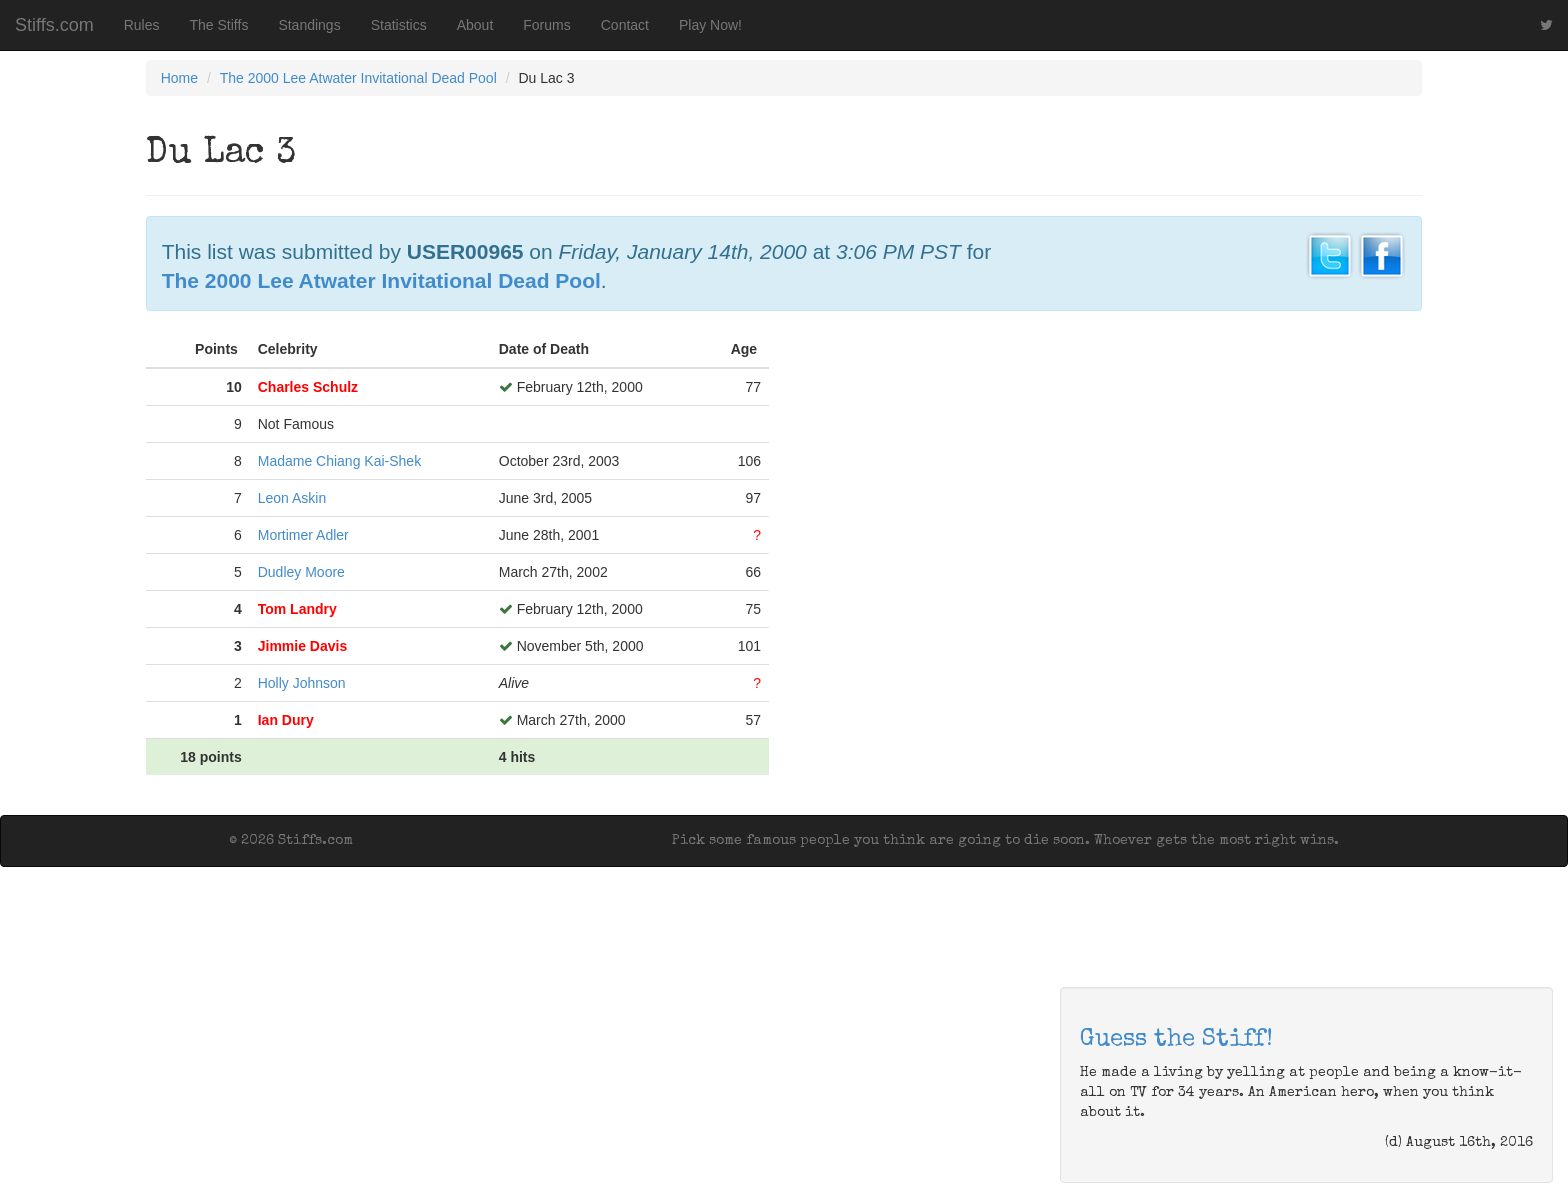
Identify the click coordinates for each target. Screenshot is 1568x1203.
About (475, 25)
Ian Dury (286, 720)
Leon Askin (292, 498)
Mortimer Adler (303, 535)
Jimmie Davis (303, 646)
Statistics (399, 25)
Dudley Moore (301, 572)
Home (179, 78)
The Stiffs (219, 25)
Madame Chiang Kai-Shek (339, 461)
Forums (546, 25)
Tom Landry (297, 609)
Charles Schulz (308, 387)
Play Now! (710, 25)
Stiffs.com (54, 25)
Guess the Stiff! (1176, 1040)
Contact (625, 25)
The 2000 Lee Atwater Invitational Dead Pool (358, 78)
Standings (309, 25)
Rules (142, 25)
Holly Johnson (302, 683)
